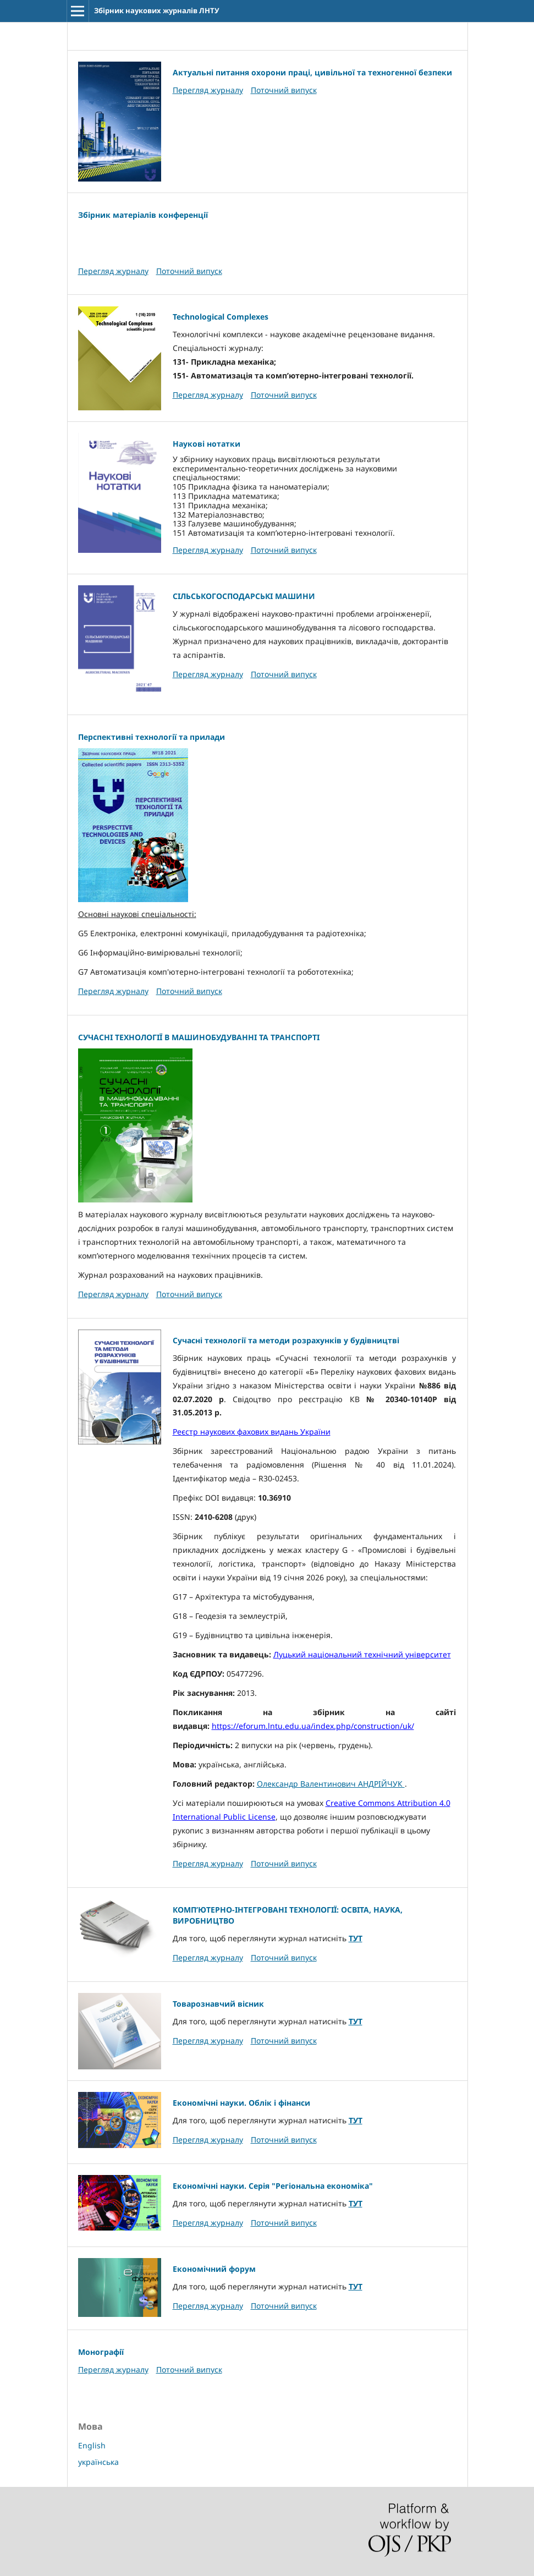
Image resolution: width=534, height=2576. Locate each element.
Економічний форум (214, 2269)
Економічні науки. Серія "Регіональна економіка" (273, 2185)
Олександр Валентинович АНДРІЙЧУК (331, 1783)
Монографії (101, 2352)
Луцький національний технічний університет (362, 1654)
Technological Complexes (220, 316)
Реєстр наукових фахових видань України (252, 1431)
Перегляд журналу (208, 90)
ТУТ (355, 1938)
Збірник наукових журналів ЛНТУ (156, 10)
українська (98, 2462)
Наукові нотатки (206, 443)
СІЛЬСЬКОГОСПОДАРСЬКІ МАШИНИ (244, 596)
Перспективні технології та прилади (151, 737)
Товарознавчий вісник (218, 2003)
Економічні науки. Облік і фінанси (241, 2102)
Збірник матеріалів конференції (143, 215)
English (92, 2445)
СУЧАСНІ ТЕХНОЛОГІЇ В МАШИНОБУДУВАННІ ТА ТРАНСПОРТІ (199, 1037)
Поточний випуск (284, 90)
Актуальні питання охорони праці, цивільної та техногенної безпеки (312, 72)
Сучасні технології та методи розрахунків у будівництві (286, 1340)
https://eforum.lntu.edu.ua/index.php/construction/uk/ (313, 1726)
